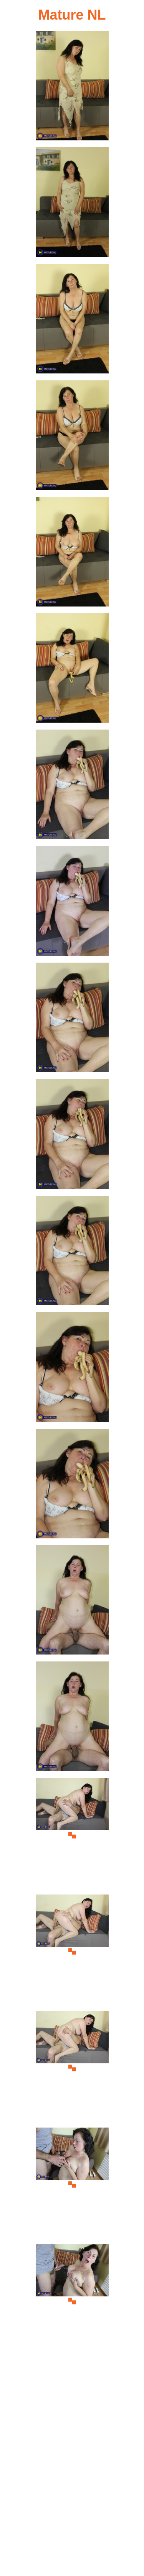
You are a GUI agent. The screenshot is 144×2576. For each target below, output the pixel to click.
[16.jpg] (72, 1835)
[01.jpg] (72, 88)
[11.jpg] (72, 1253)
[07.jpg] (72, 787)
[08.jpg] (72, 903)
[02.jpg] (72, 204)
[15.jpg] (72, 1718)
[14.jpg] (72, 1602)
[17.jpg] (72, 1952)
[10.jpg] (72, 1136)
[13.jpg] (72, 1486)
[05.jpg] (72, 554)
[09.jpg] (72, 1020)
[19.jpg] (72, 2185)
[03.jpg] (72, 321)
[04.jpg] (72, 437)
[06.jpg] (72, 670)
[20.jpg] (72, 2301)
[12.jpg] (72, 1369)
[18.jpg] (72, 2068)
